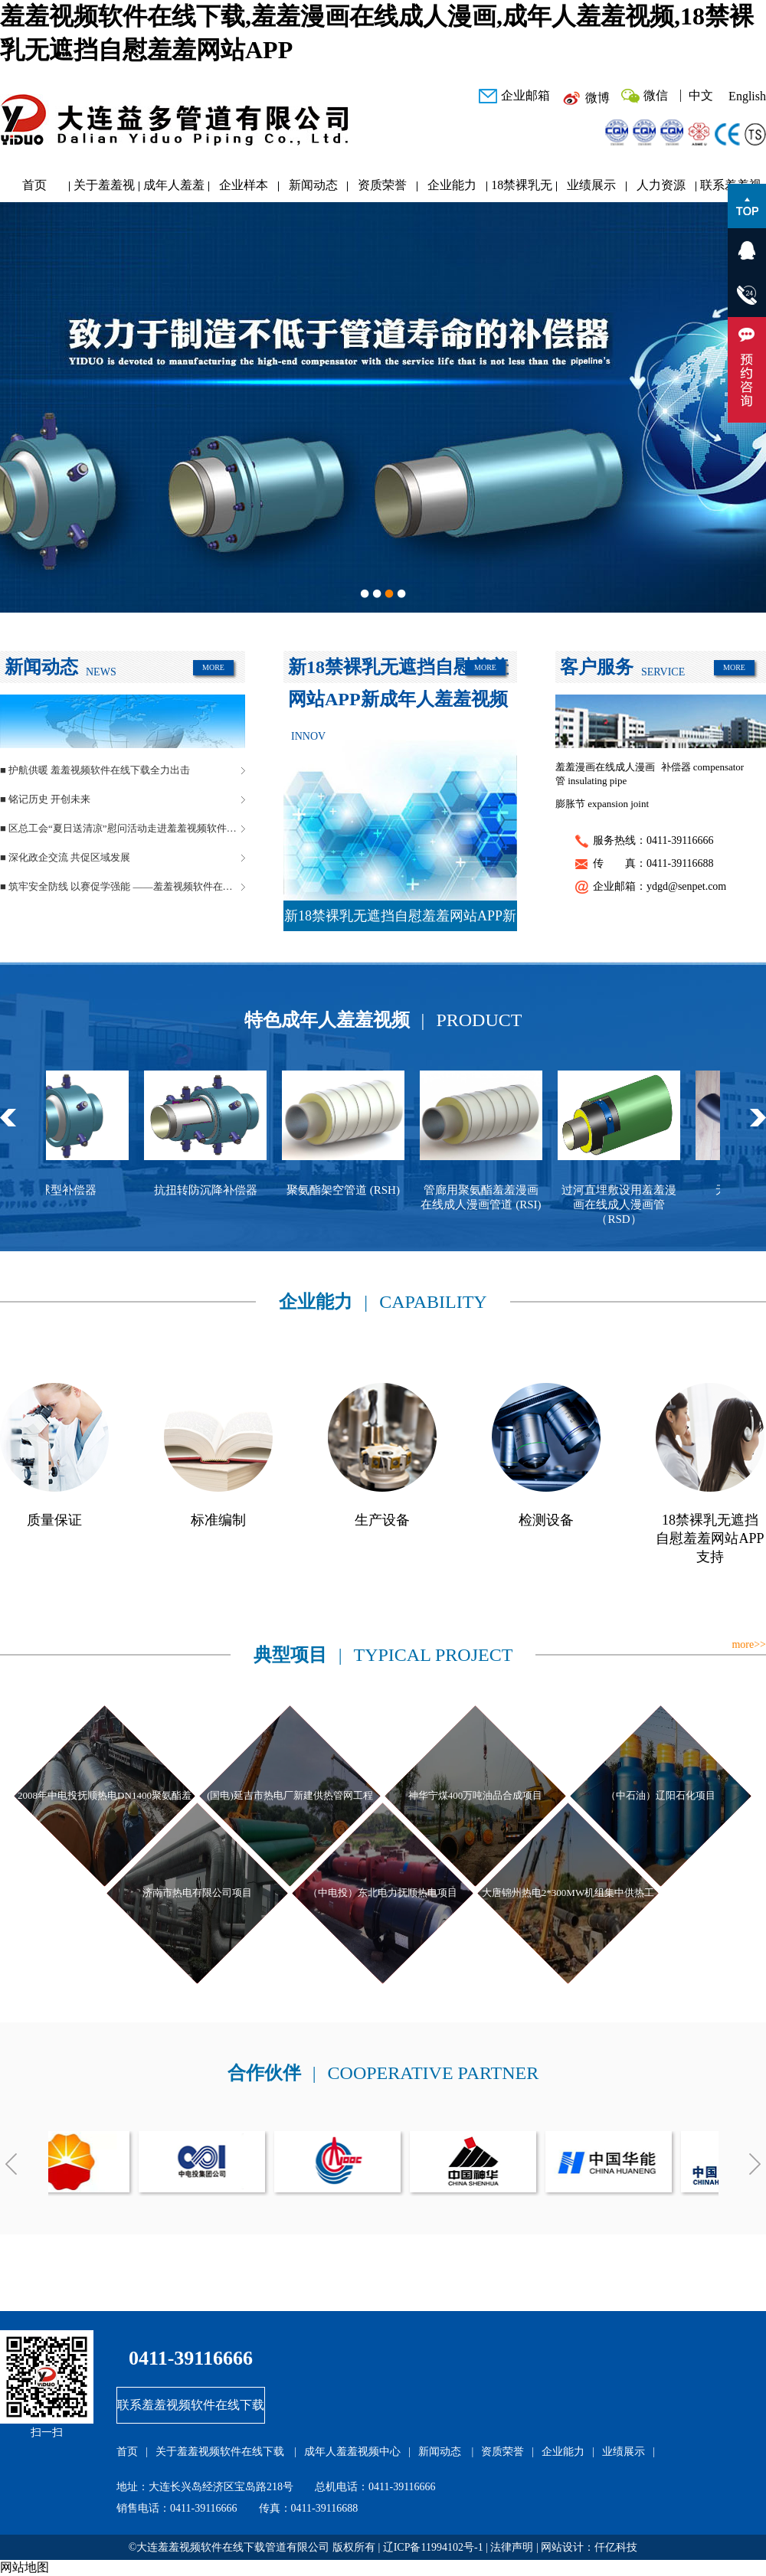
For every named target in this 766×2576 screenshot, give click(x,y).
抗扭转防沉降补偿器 (213, 1190)
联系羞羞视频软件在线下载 (190, 2404)
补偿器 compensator (703, 767)
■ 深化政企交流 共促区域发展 (65, 857)
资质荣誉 (382, 184)
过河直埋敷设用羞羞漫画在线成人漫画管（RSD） (626, 1204)
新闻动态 (313, 184)
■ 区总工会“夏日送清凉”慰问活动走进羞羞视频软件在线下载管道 (122, 828)
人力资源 (661, 184)
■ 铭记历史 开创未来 (45, 799)
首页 (34, 184)
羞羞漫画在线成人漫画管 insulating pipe (605, 773)
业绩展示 (591, 184)
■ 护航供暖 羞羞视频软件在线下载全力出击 (95, 770)
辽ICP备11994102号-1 (433, 2547)
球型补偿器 (75, 1190)
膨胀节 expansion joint (602, 803)
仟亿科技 (615, 2547)
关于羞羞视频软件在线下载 (104, 188)
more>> (749, 1644)
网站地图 (24, 2567)
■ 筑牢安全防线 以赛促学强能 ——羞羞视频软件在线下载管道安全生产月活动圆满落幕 (122, 886)
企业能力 (451, 184)
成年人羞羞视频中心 (174, 188)
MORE (213, 667)
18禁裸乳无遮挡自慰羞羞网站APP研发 (521, 188)
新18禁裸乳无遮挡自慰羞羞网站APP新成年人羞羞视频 (400, 919)
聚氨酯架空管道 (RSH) (351, 1190)
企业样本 (243, 184)
